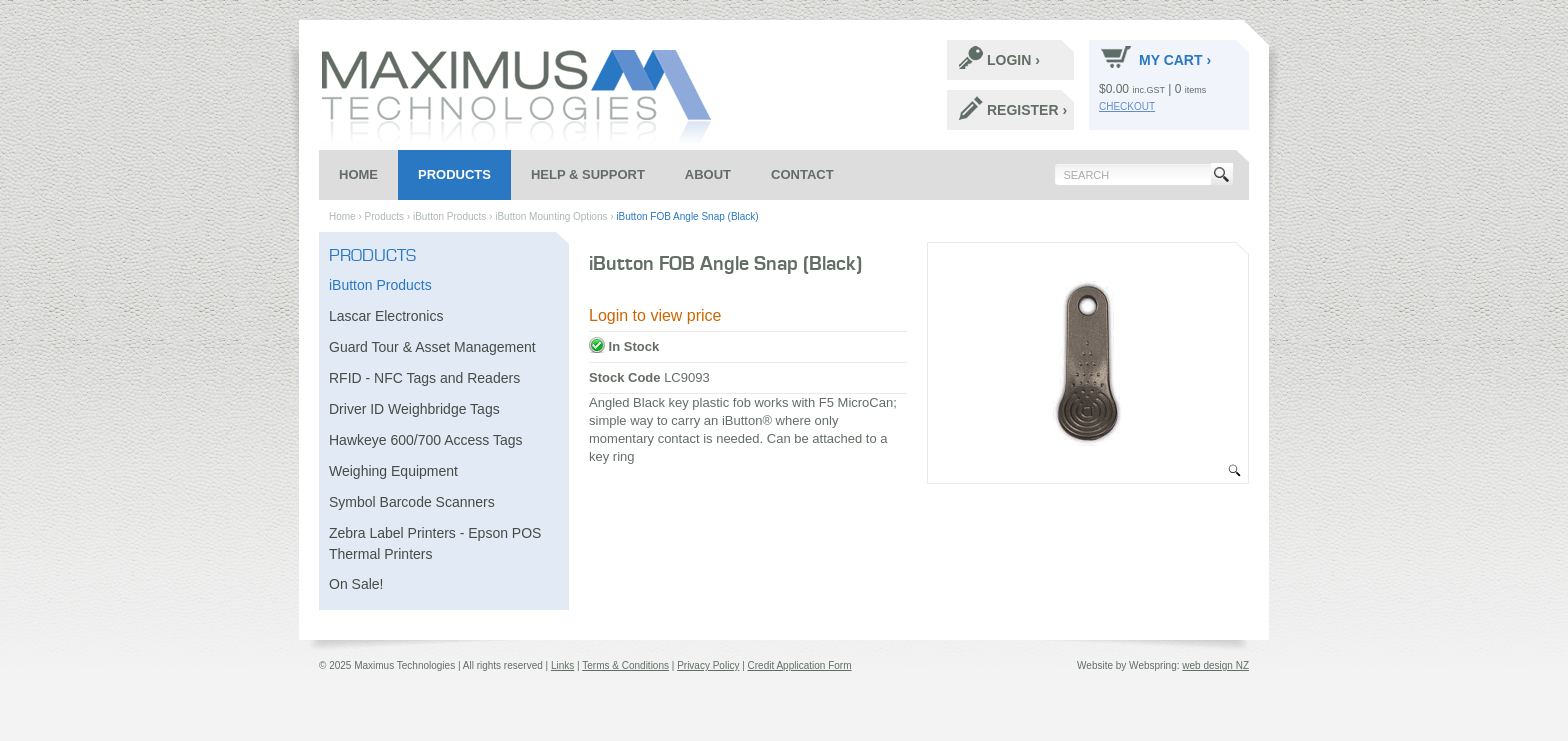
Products (454, 174)
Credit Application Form (800, 665)
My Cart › (1156, 57)
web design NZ (1215, 665)
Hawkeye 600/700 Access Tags (426, 440)
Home (358, 174)
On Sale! (356, 584)
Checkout (1127, 106)
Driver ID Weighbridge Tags (414, 409)
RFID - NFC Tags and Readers (424, 378)
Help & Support (588, 174)
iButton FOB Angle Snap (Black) (687, 216)
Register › (1013, 108)
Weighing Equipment (393, 471)
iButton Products (449, 216)
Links (562, 665)
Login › (999, 57)
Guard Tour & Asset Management (432, 347)
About (708, 174)
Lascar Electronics (386, 316)
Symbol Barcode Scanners (412, 502)
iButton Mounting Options (551, 216)
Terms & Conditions (625, 665)
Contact (802, 174)
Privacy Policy (708, 665)
